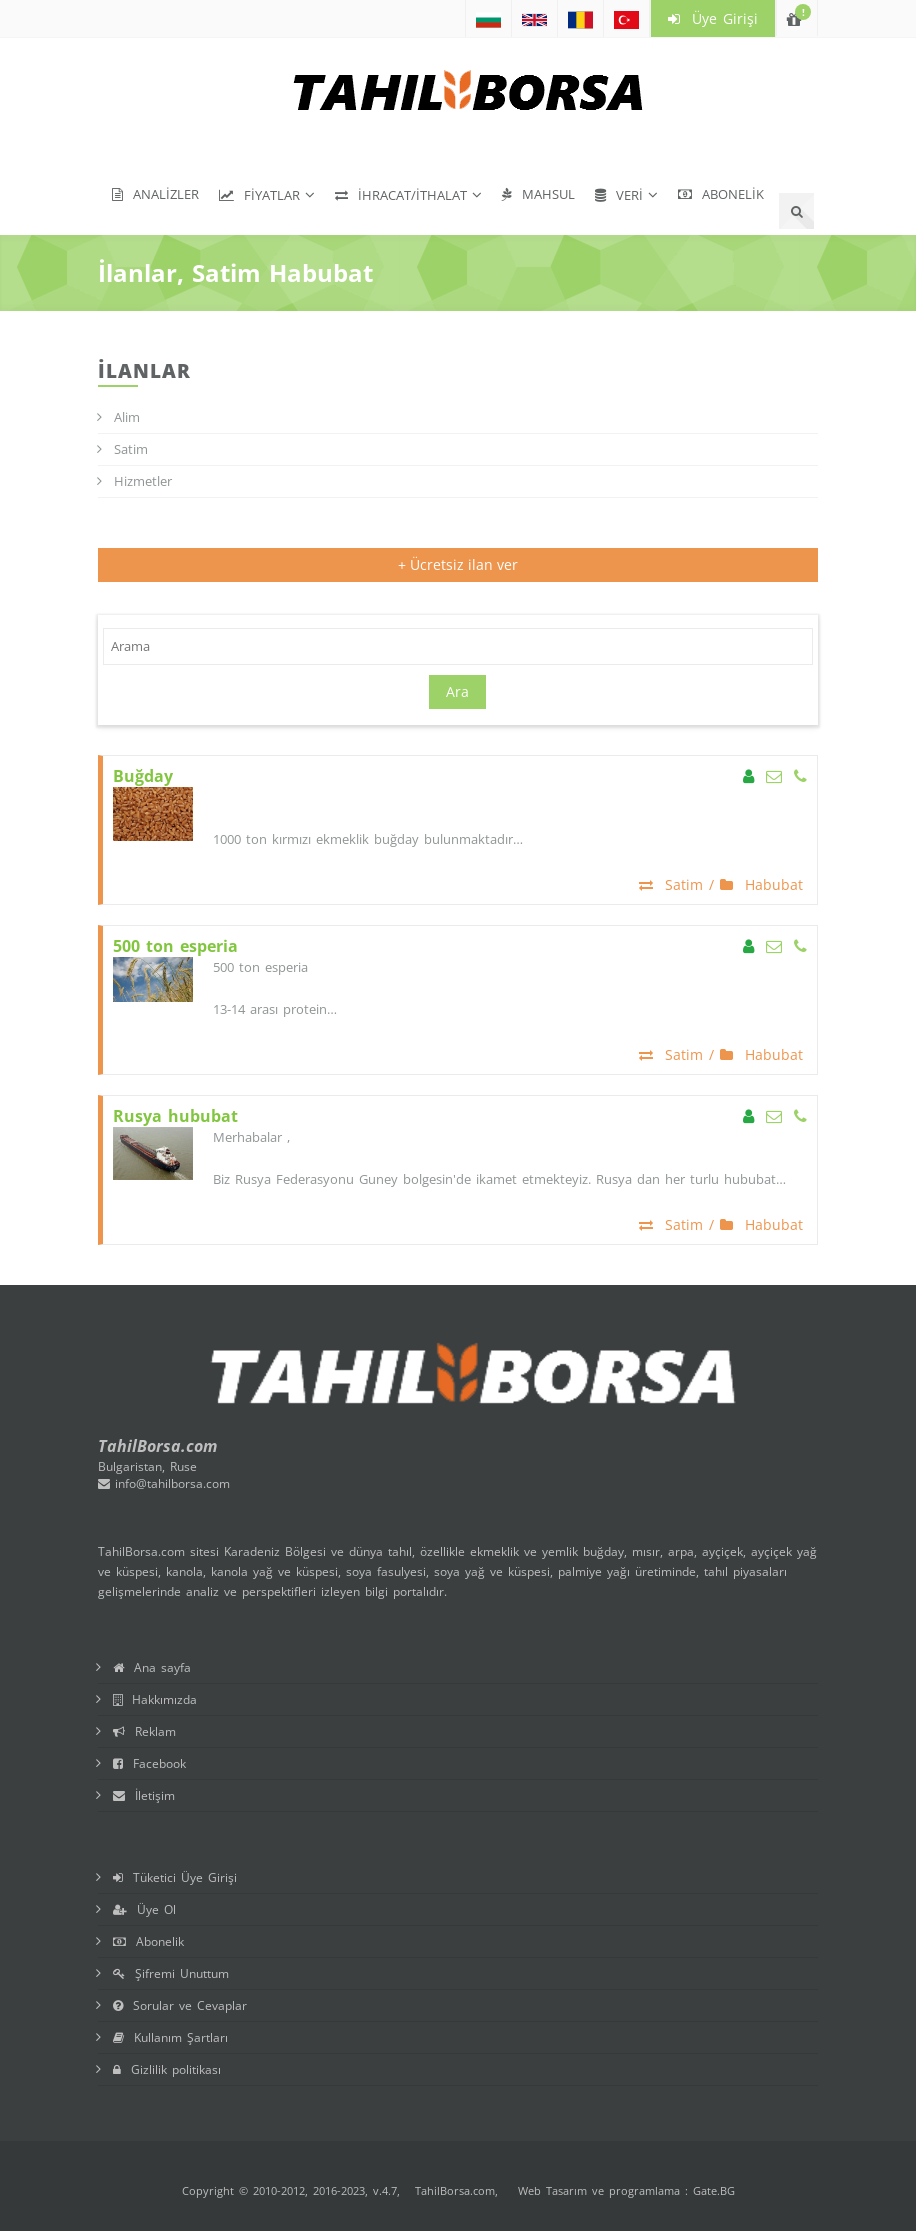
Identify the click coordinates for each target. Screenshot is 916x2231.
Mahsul (538, 194)
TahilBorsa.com (455, 2190)
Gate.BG (714, 2190)
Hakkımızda (155, 1699)
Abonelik (721, 194)
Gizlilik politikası (167, 2069)
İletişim (144, 1795)
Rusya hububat (175, 1116)
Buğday (143, 776)
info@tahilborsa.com (164, 1483)
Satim (131, 449)
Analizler (155, 194)
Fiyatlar (259, 195)
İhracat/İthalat (401, 195)
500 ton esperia (175, 946)
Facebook (149, 1763)
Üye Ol (144, 1909)
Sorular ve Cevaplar (180, 2005)
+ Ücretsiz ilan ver (458, 564)
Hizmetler (143, 481)
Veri (619, 195)
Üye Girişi (713, 18)
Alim (127, 417)
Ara (457, 691)
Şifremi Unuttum (171, 1973)
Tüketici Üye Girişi (175, 1877)
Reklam (144, 1731)
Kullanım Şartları (170, 2037)
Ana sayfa (152, 1667)
